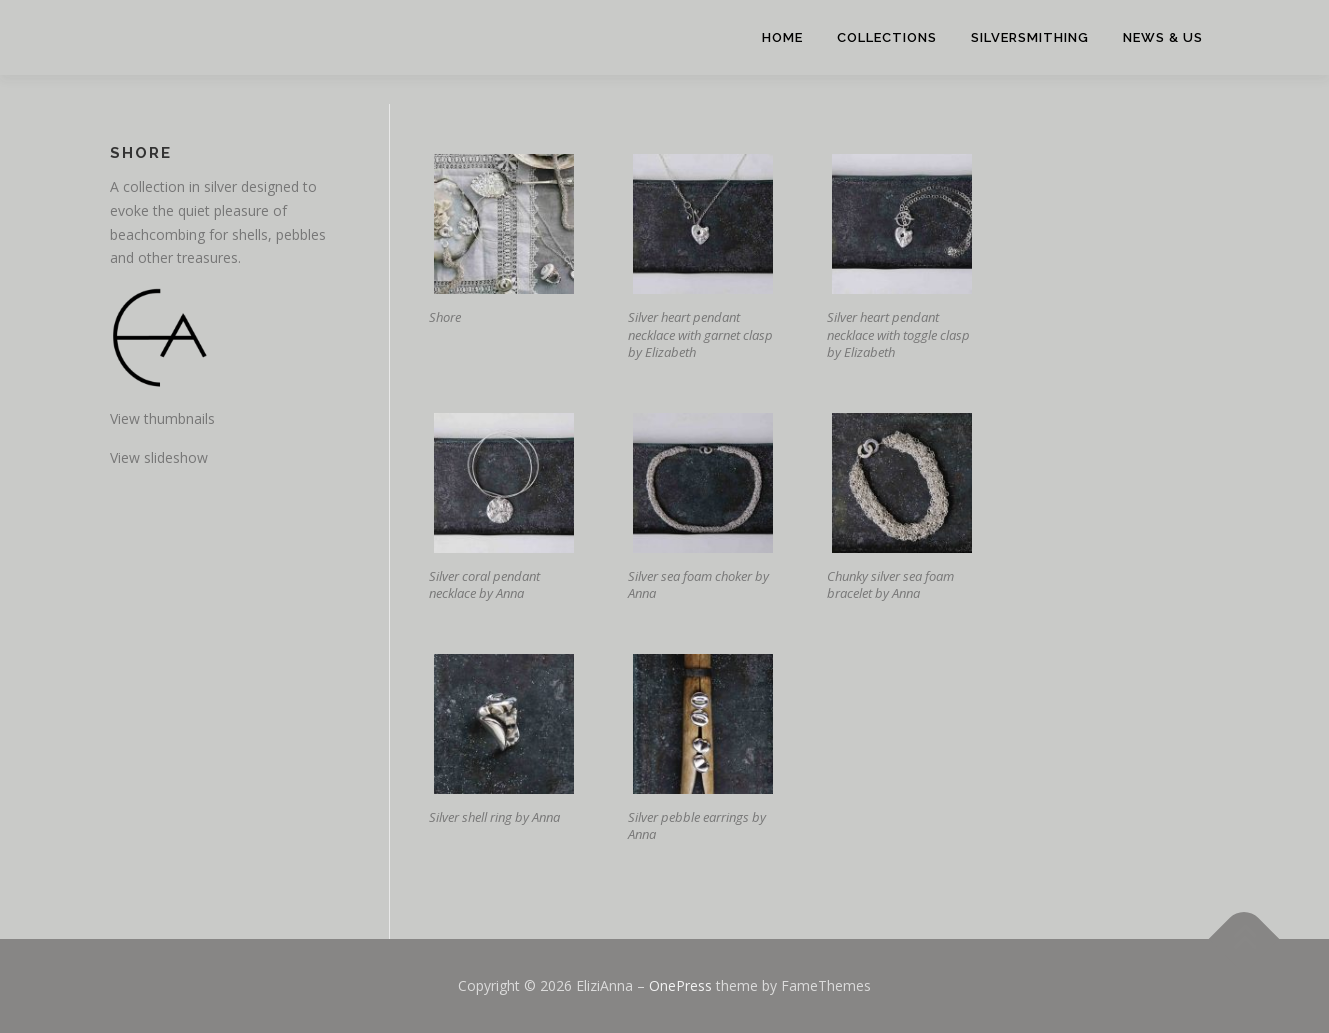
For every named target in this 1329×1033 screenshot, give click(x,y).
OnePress (680, 985)
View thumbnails (162, 418)
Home (782, 37)
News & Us (1163, 37)
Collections (887, 37)
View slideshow (159, 457)
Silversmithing (1030, 37)
